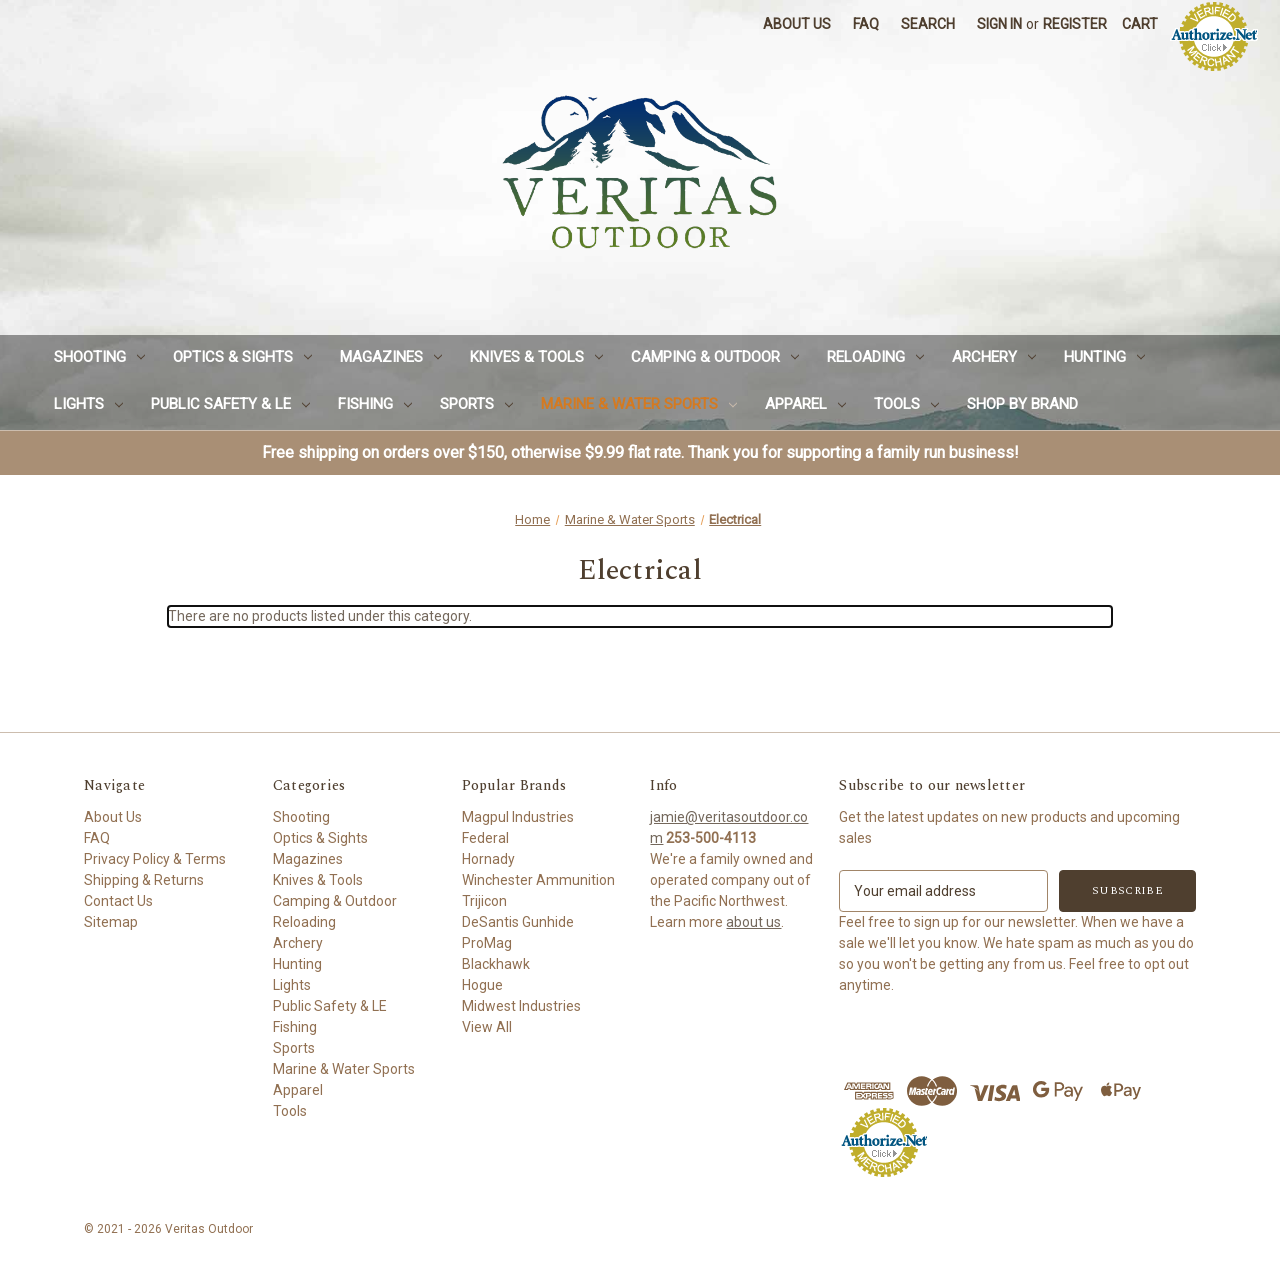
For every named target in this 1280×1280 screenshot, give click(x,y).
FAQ (866, 24)
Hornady (488, 859)
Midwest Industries (521, 1006)
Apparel (805, 404)
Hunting (1104, 357)
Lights (88, 404)
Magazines (391, 357)
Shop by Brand (1022, 404)
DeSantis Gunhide (518, 922)
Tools (906, 404)
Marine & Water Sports (639, 404)
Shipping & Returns (144, 880)
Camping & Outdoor (715, 357)
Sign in (999, 24)
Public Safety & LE (230, 404)
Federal (485, 838)
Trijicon (484, 901)
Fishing (375, 404)
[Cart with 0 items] (1140, 24)
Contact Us (118, 901)
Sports (476, 404)
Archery (994, 357)
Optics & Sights (242, 357)
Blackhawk (496, 964)
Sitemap (111, 922)
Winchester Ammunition (538, 880)
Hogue (482, 985)
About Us (797, 24)
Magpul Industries (518, 817)
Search (928, 24)
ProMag (487, 943)
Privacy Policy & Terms (155, 859)
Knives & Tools (536, 357)
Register (1075, 24)
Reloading (875, 357)
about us (753, 922)
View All (487, 1027)
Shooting (99, 357)
